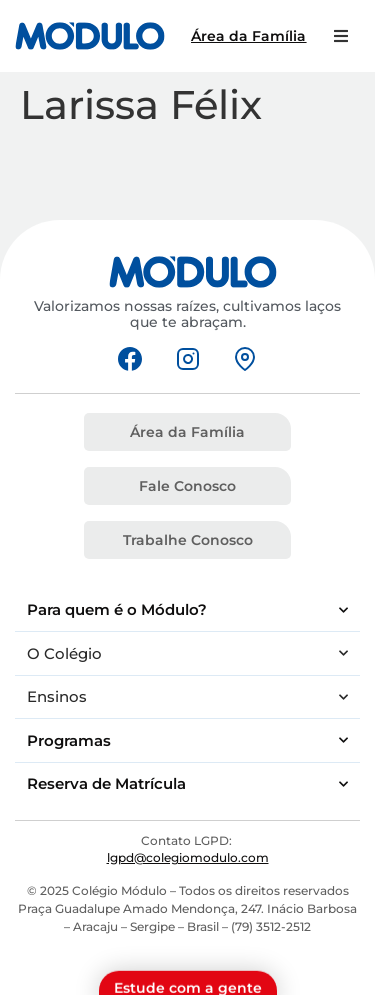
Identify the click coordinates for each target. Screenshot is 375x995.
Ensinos (187, 697)
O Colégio (187, 653)
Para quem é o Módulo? (187, 610)
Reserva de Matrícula (187, 784)
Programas (187, 740)
